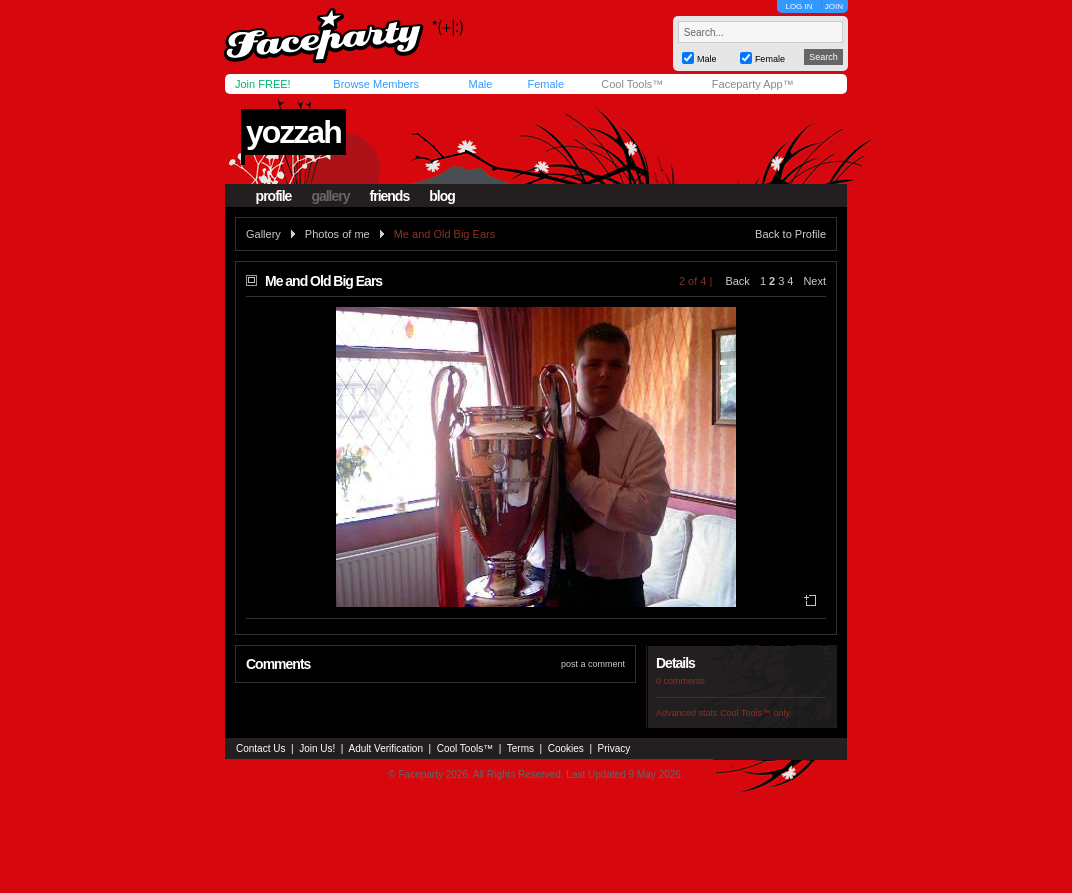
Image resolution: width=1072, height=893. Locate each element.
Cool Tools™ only (755, 713)
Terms (520, 748)
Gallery (263, 234)
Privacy (614, 748)
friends (390, 196)
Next (814, 281)
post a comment (593, 664)
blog (442, 196)
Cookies (566, 748)
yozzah (293, 132)
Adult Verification (385, 748)
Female (545, 84)
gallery (330, 196)
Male (480, 84)
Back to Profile (790, 234)
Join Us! (317, 748)
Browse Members (376, 84)
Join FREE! (263, 84)
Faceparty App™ (753, 84)
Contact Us (260, 748)
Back (737, 281)
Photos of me (337, 234)
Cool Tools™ (632, 84)
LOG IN (798, 6)
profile (274, 196)
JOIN (834, 6)
